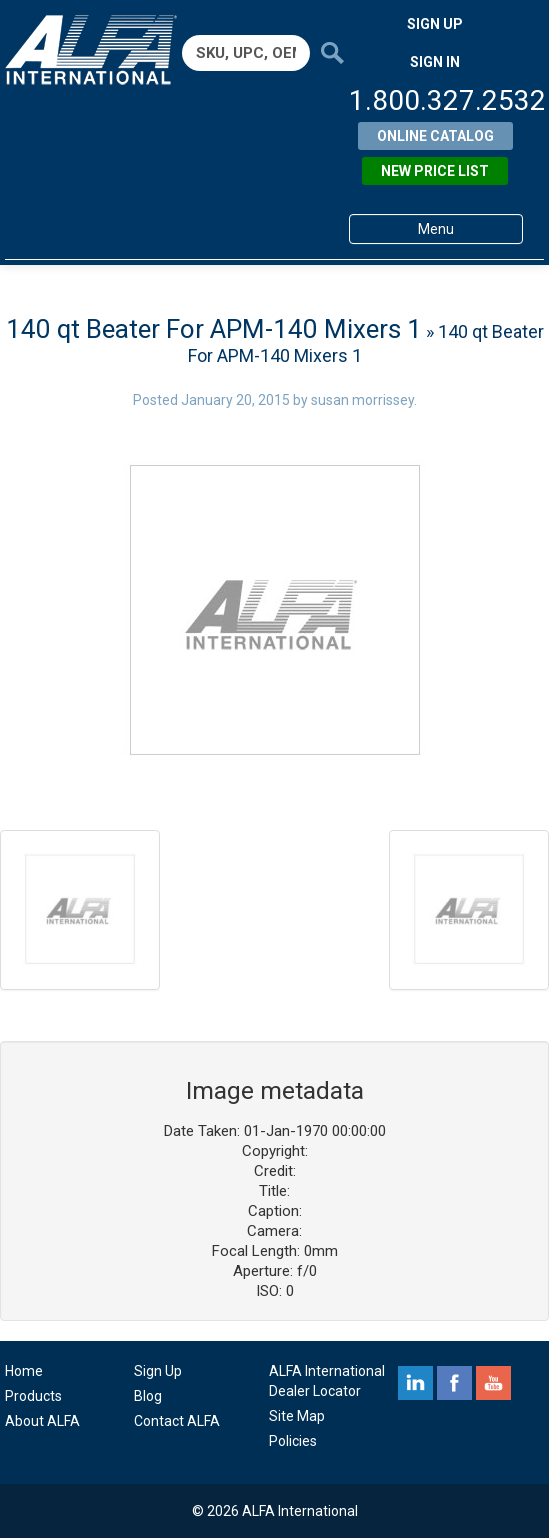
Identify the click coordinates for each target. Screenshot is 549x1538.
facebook (454, 1383)
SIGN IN (435, 62)
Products (33, 1396)
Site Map (297, 1416)
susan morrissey (362, 400)
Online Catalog (435, 136)
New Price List (435, 171)
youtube (493, 1383)
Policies (293, 1441)
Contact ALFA (177, 1421)
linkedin (415, 1383)
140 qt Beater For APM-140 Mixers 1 (214, 329)
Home (24, 1371)
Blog (148, 1396)
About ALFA (42, 1421)
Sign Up (158, 1371)
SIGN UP (435, 24)
